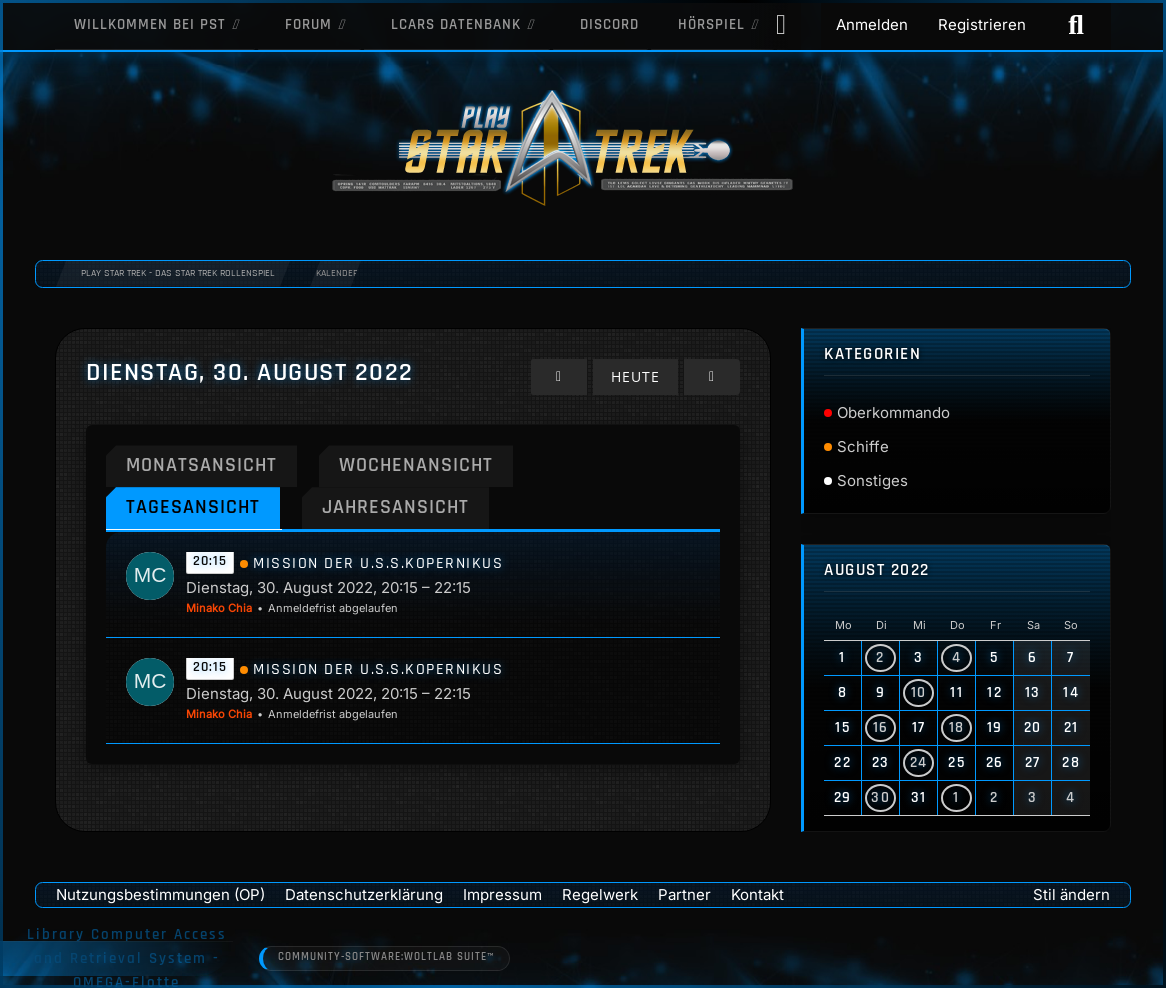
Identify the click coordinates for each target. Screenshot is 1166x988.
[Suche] (1076, 25)
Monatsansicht (205, 464)
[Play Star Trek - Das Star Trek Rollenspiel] (583, 150)
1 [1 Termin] (956, 797)
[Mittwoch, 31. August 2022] (712, 376)
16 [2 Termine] (881, 727)
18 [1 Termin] (957, 727)
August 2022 (877, 570)
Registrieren (982, 24)
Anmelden (872, 24)
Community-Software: (388, 958)
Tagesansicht (195, 507)
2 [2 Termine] (880, 657)
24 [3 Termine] (919, 762)
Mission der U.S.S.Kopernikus (378, 564)
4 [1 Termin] (957, 657)
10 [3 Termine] (919, 692)
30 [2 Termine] (880, 797)
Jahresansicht (404, 507)
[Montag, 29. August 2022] (563, 376)
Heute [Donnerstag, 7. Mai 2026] (637, 376)
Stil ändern (1071, 894)
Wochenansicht (426, 464)
